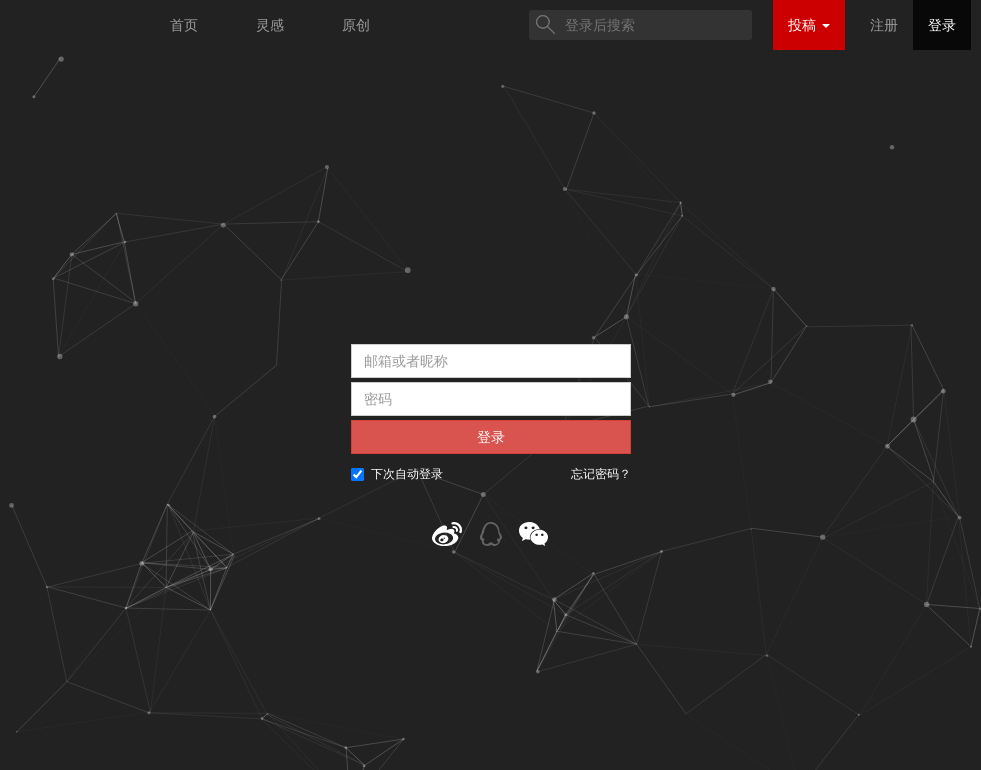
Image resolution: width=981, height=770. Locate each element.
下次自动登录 (397, 474)
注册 (884, 25)
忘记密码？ (601, 474)
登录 (942, 25)
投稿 (809, 25)
